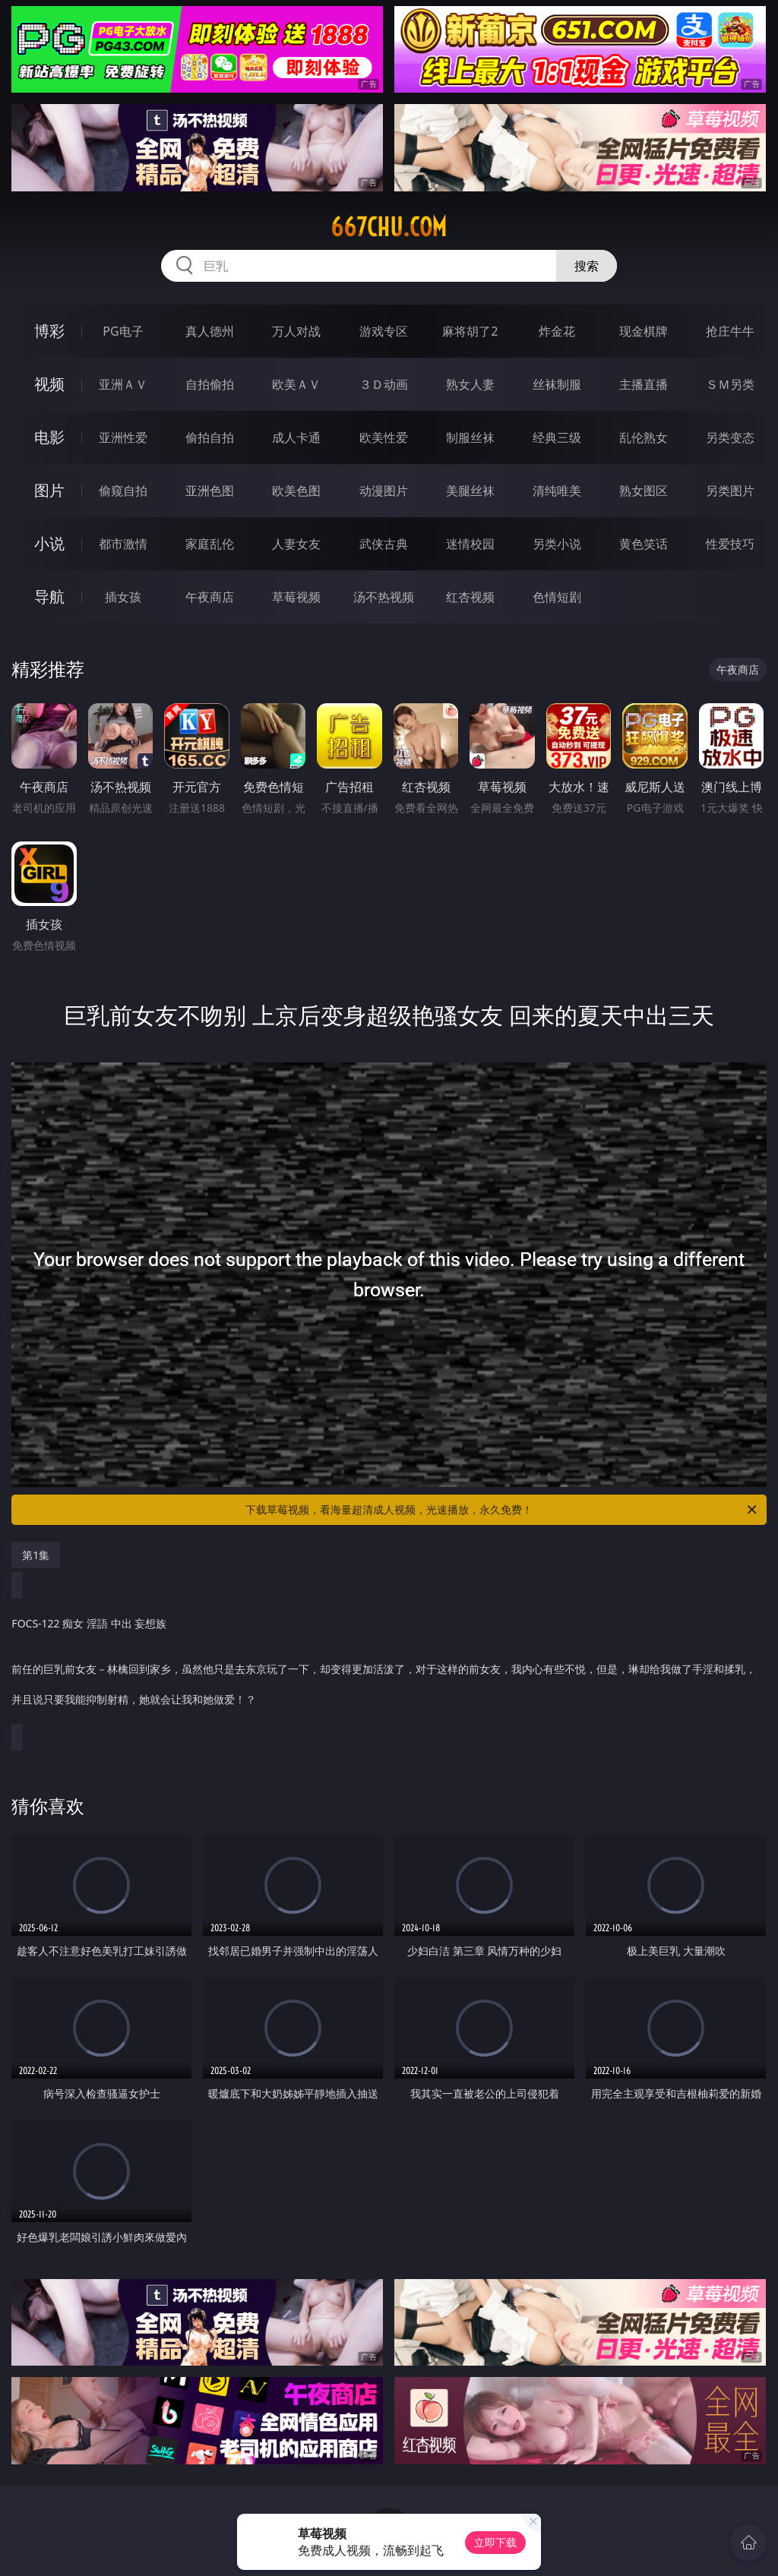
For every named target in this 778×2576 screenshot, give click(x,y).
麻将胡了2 (470, 331)
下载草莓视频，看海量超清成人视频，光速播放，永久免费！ (502, 1510)
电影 (49, 437)
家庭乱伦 (209, 543)
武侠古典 (383, 543)
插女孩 (123, 597)
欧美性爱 (383, 437)
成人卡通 (296, 437)
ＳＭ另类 (730, 384)
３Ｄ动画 (383, 384)
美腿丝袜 (470, 490)
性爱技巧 (730, 543)
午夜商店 (209, 597)
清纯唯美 (557, 490)
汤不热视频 (383, 597)
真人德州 (209, 331)
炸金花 (557, 331)
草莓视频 (296, 597)
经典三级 (557, 437)
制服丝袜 (470, 437)
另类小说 (557, 543)
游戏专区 (383, 331)
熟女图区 (643, 490)
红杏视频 (470, 597)
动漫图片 (383, 490)
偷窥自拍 (123, 490)
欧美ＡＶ (296, 384)
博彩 (49, 330)
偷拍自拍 (209, 437)
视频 (49, 384)
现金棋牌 (643, 331)
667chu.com (388, 227)
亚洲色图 (209, 490)
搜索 (586, 265)
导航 (49, 596)
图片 (49, 490)
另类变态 (730, 437)
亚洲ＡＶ (123, 384)
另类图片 (730, 490)
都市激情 (123, 543)
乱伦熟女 (643, 437)
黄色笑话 (643, 543)
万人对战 (296, 331)
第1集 (35, 1555)
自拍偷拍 (209, 384)
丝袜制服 (557, 384)
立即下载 (495, 2542)
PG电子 (123, 331)
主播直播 (643, 384)
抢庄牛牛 (730, 331)
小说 (49, 543)
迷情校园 (470, 543)
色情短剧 (557, 597)
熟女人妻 (470, 384)
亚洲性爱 (123, 437)
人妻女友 (296, 543)
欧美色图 (296, 490)
